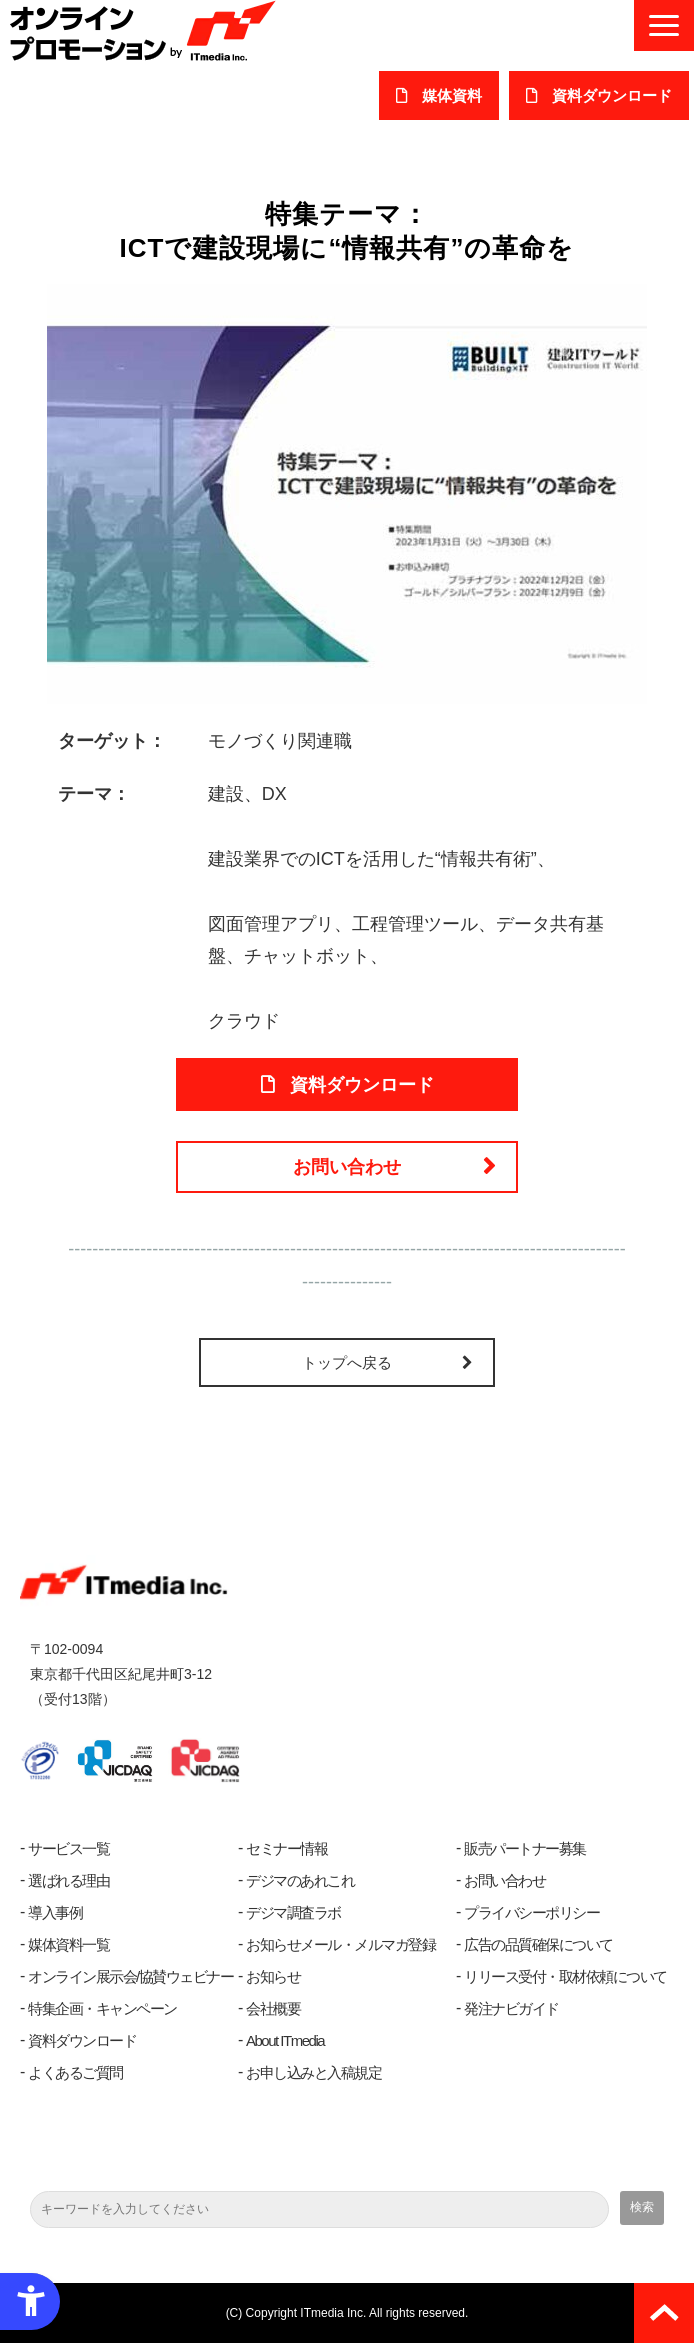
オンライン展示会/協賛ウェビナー (130, 1976)
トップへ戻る (347, 1362)
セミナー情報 (286, 1848)
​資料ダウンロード (612, 95)
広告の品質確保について (538, 1944)
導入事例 (55, 1912)
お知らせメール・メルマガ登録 (340, 1944)
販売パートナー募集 (525, 1848)
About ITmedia (285, 2040)
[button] (664, 25)
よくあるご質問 (75, 2072)
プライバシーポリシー (531, 1912)
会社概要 (273, 2008)
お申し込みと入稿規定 (313, 2072)
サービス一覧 (68, 1848)
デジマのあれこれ (300, 1880)
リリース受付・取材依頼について (565, 1976)
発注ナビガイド (511, 2008)
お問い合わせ (347, 1167)
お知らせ (273, 1976)
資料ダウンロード (82, 2040)
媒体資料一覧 (68, 1944)
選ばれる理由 (68, 1880)
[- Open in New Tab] (347, 492)
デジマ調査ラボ (293, 1912)
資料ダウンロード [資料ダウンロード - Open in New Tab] (362, 1085)
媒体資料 (452, 95)
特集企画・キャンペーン (102, 2008)
